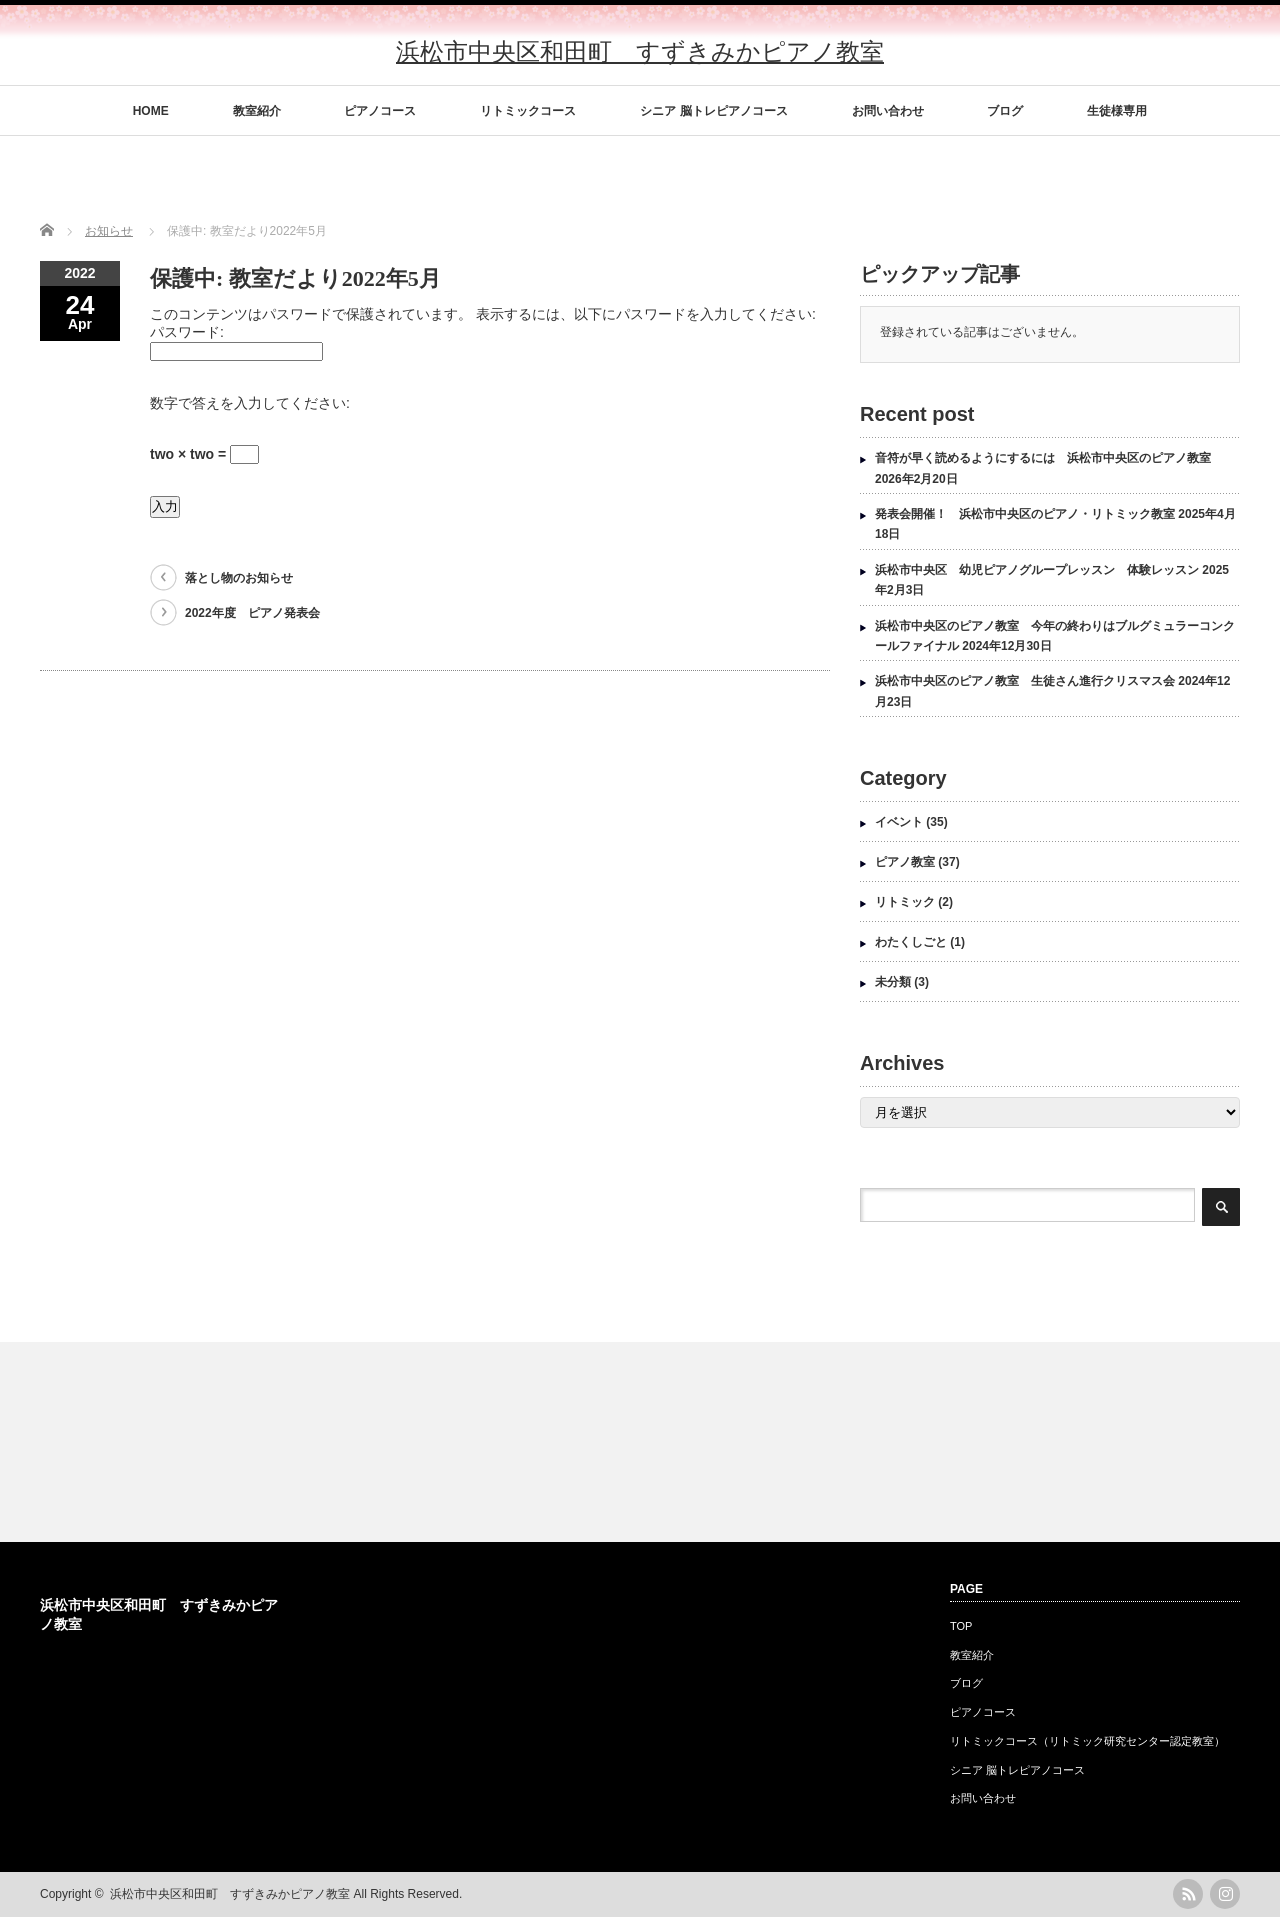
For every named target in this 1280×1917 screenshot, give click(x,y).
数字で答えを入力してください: (250, 403)
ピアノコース (380, 111)
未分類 (893, 982)
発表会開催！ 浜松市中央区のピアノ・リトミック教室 (1025, 514)
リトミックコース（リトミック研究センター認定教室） (1087, 1741)
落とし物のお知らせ (239, 578)
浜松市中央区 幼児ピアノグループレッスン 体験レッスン (1037, 570)
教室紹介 (257, 111)
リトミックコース (528, 111)
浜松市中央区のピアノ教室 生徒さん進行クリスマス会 (1025, 681)
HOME (151, 111)
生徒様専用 (1117, 111)
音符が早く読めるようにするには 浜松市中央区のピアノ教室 (1043, 458)
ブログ (1005, 111)
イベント (899, 822)
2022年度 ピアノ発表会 (252, 613)
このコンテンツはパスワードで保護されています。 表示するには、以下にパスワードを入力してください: (483, 314)
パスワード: (187, 332)
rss (1188, 1894)
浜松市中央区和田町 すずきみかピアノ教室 (640, 51)
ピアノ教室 (905, 862)
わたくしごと (911, 942)
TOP (961, 1626)
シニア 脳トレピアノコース (713, 111)
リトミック (905, 902)
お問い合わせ (888, 111)
